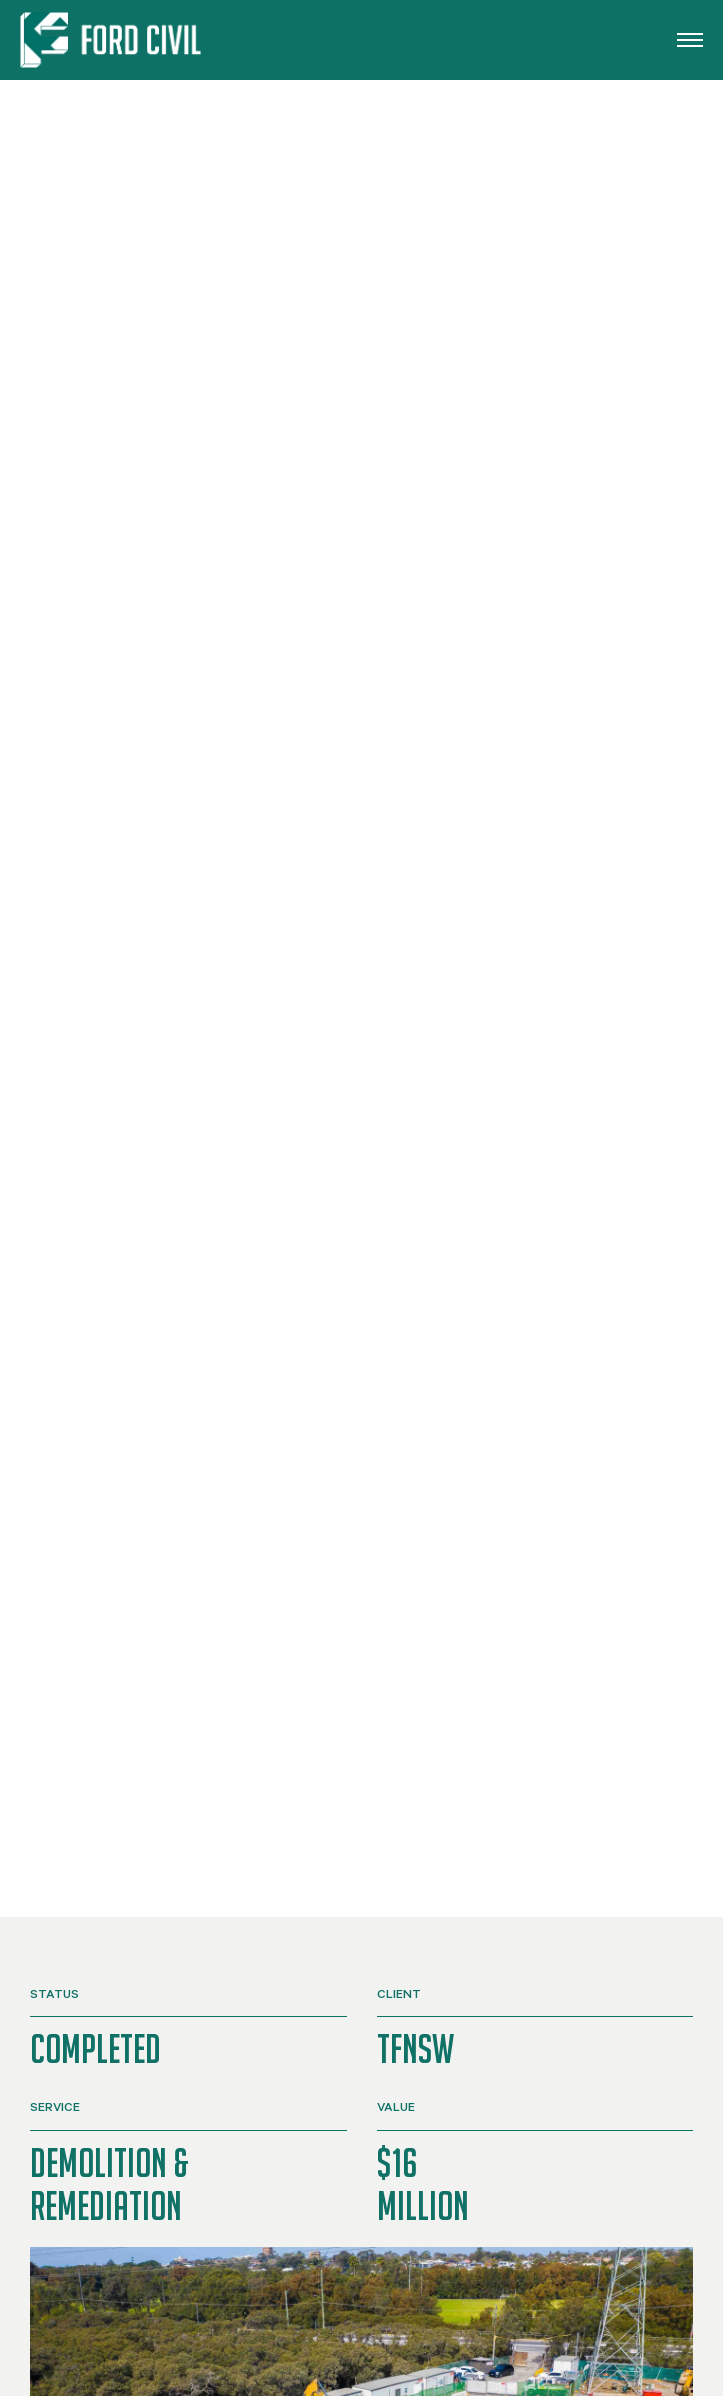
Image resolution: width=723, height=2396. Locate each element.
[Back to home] (114, 40)
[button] (690, 40)
